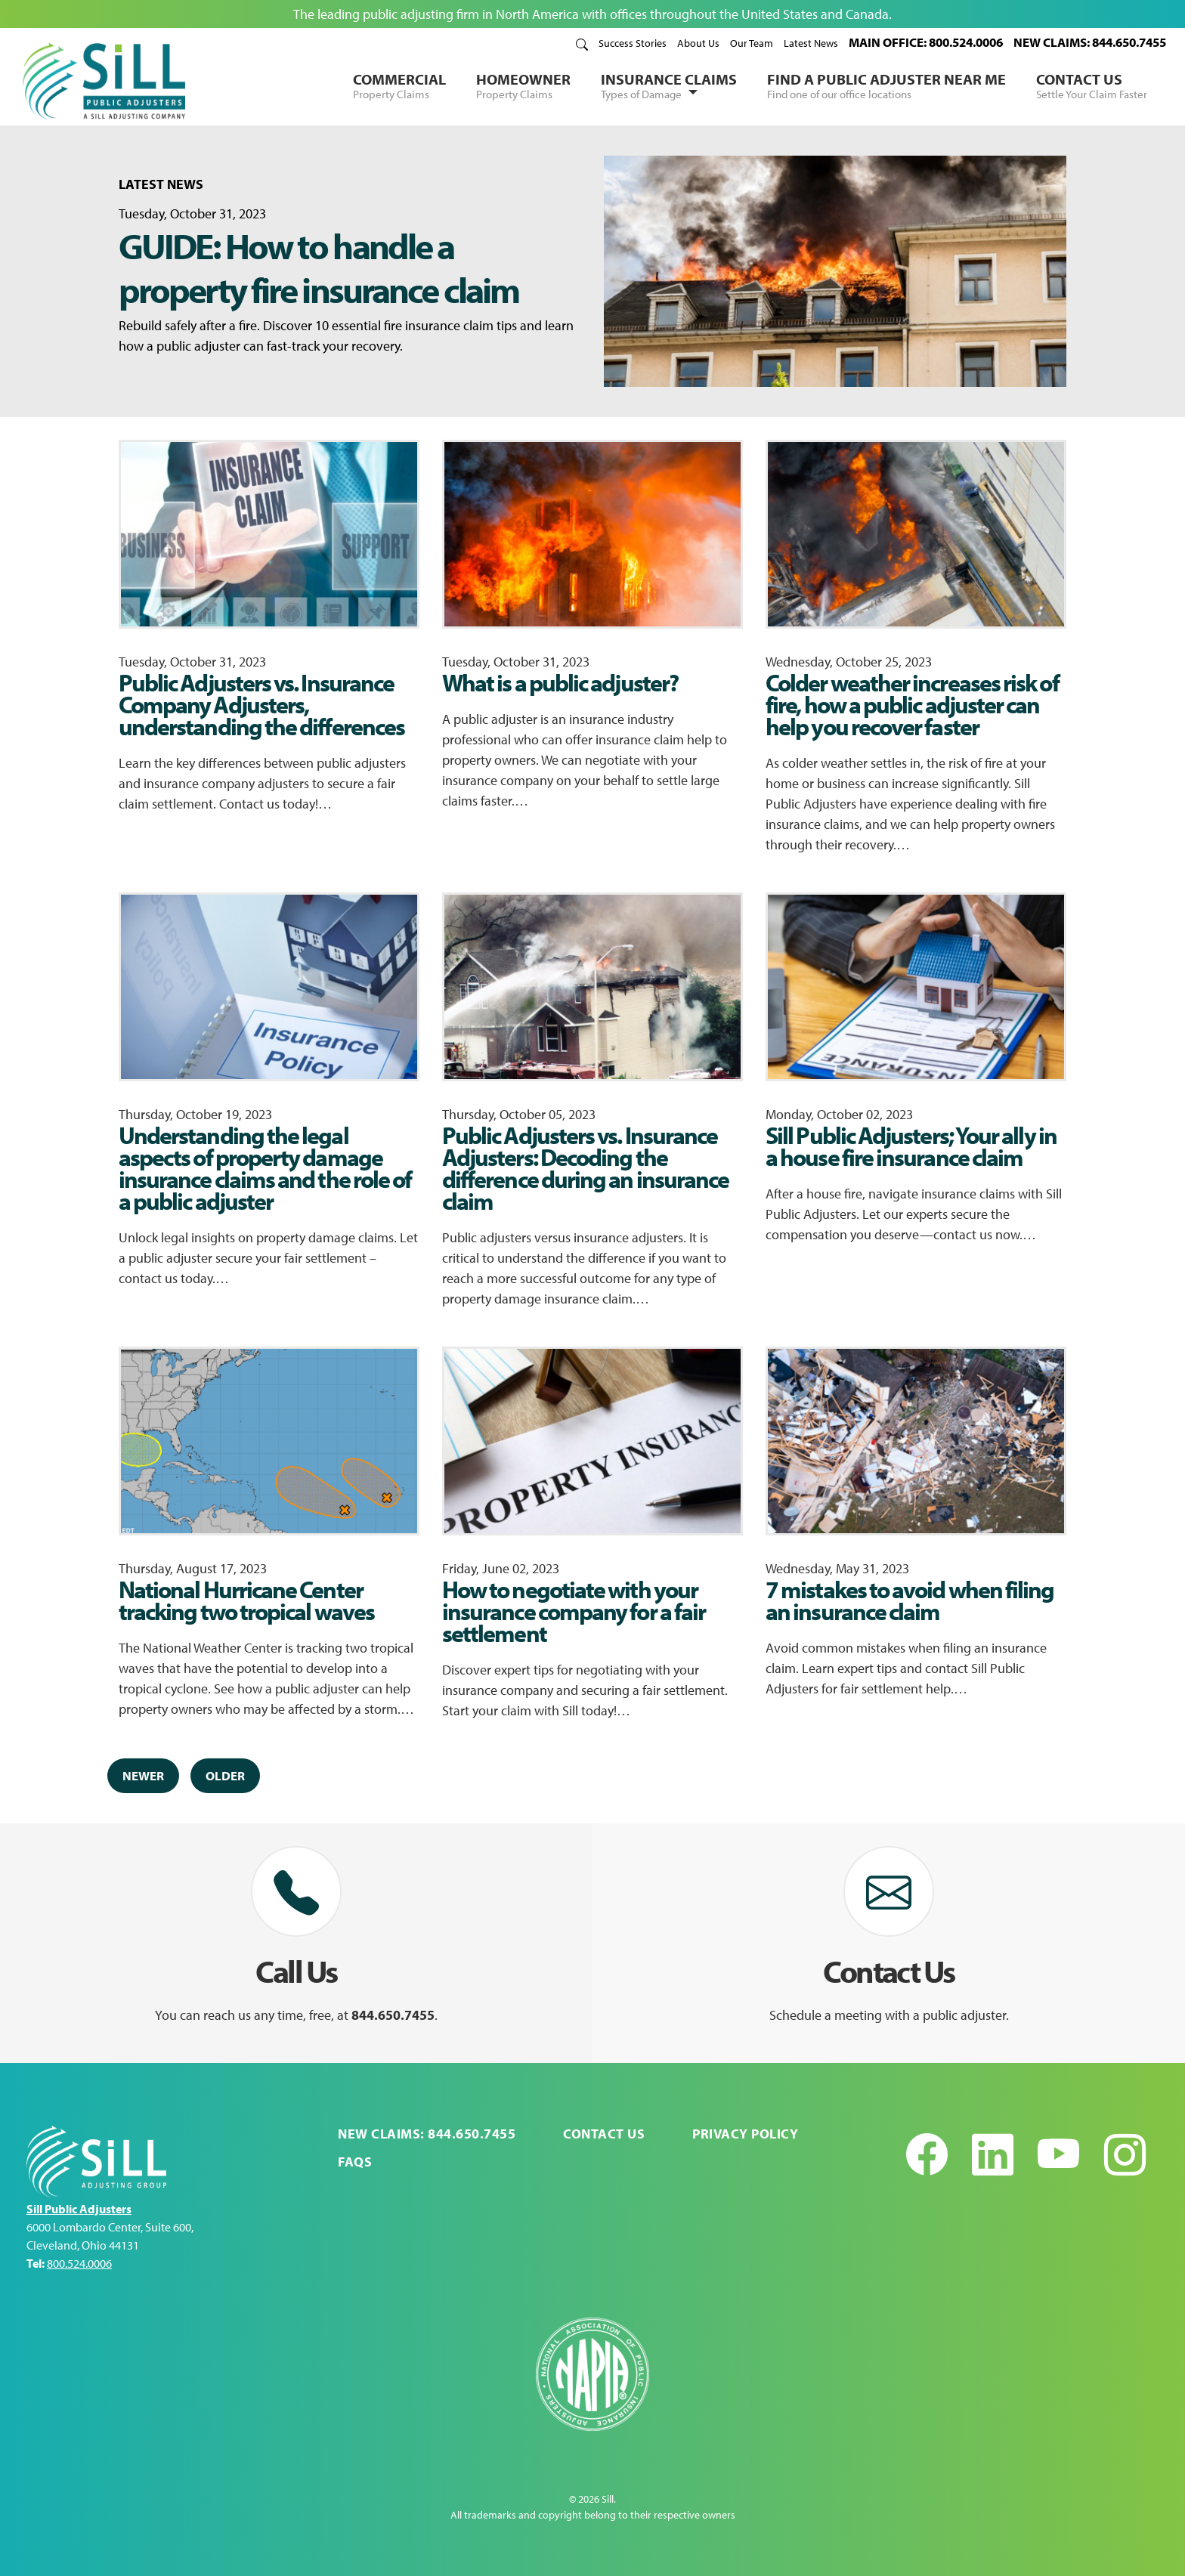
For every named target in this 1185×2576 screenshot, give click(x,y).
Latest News (811, 43)
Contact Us (1091, 85)
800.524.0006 (79, 2263)
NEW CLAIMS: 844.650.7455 (1089, 42)
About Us (698, 43)
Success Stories (633, 43)
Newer (143, 1775)
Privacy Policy (745, 2133)
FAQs (355, 2161)
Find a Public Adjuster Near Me (886, 85)
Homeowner (523, 85)
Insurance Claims (669, 86)
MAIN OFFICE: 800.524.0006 (926, 42)
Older (225, 1775)
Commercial (399, 85)
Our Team (751, 43)
